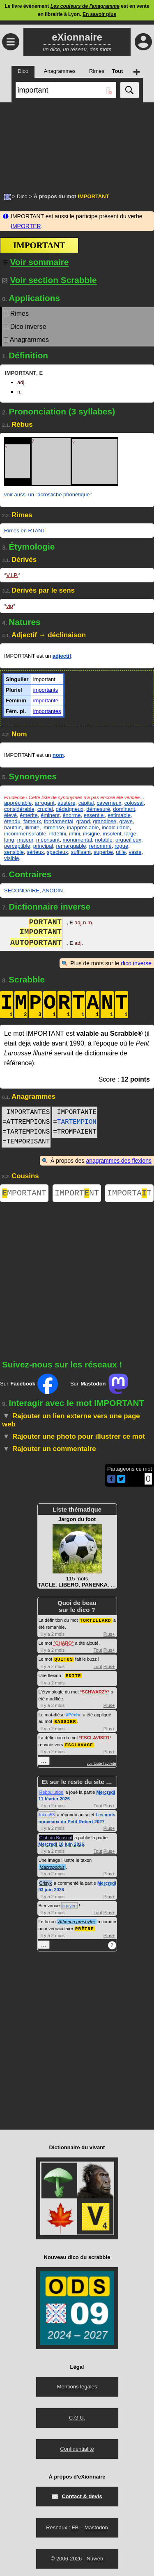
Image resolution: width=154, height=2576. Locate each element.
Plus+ (109, 1635)
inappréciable (83, 827)
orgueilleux (128, 840)
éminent (50, 815)
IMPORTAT (129, 1194)
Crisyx (45, 1882)
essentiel (94, 815)
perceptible (17, 846)
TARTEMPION (77, 1122)
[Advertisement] (77, 143)
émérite (28, 815)
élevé (10, 815)
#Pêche (74, 1715)
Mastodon (96, 2527)
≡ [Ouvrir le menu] (11, 41)
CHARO (63, 1644)
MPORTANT (24, 1194)
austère (66, 803)
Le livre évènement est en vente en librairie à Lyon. (77, 10)
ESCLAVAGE (79, 1744)
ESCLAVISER (95, 1737)
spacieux (57, 852)
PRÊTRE (84, 1928)
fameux (32, 821)
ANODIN (52, 890)
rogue (121, 846)
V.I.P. (12, 575)
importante (45, 700)
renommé (100, 846)
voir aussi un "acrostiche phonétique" (48, 494)
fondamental (59, 821)
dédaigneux (69, 809)
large (130, 834)
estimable (119, 815)
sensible (14, 852)
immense (53, 827)
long (9, 840)
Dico (22, 196)
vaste (135, 852)
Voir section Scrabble (49, 280)
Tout (98, 1651)
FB (74, 2527)
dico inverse (136, 963)
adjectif (62, 656)
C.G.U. (77, 2417)
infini (74, 834)
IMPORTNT (77, 1194)
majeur (25, 840)
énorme (71, 815)
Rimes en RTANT (25, 530)
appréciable (18, 803)
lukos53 (47, 1814)
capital (86, 803)
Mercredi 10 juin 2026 (61, 1843)
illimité (32, 827)
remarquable (71, 846)
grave (126, 821)
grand (83, 821)
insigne (91, 834)
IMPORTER (26, 226)
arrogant (44, 803)
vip (9, 606)
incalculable (116, 827)
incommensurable (25, 834)
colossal (134, 803)
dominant (124, 809)
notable (104, 840)
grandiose (104, 821)
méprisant (48, 840)
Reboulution (51, 1791)
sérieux (35, 852)
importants (45, 690)
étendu (12, 821)
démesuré (98, 809)
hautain (13, 827)
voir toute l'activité (101, 1763)
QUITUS (63, 1660)
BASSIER (65, 1721)
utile (121, 852)
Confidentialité (77, 2448)
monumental (77, 840)
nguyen (69, 1905)
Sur (29, 1385)
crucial (45, 809)
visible (11, 858)
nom (58, 755)
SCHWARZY (95, 1692)
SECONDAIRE (21, 890)
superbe (103, 852)
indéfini (57, 834)
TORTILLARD (95, 1621)
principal (43, 846)
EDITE (73, 1676)
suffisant (81, 852)
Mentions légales (77, 2386)
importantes (47, 711)
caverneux (109, 803)
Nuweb (95, 2558)
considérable (19, 809)
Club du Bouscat (56, 1837)
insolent (112, 834)
